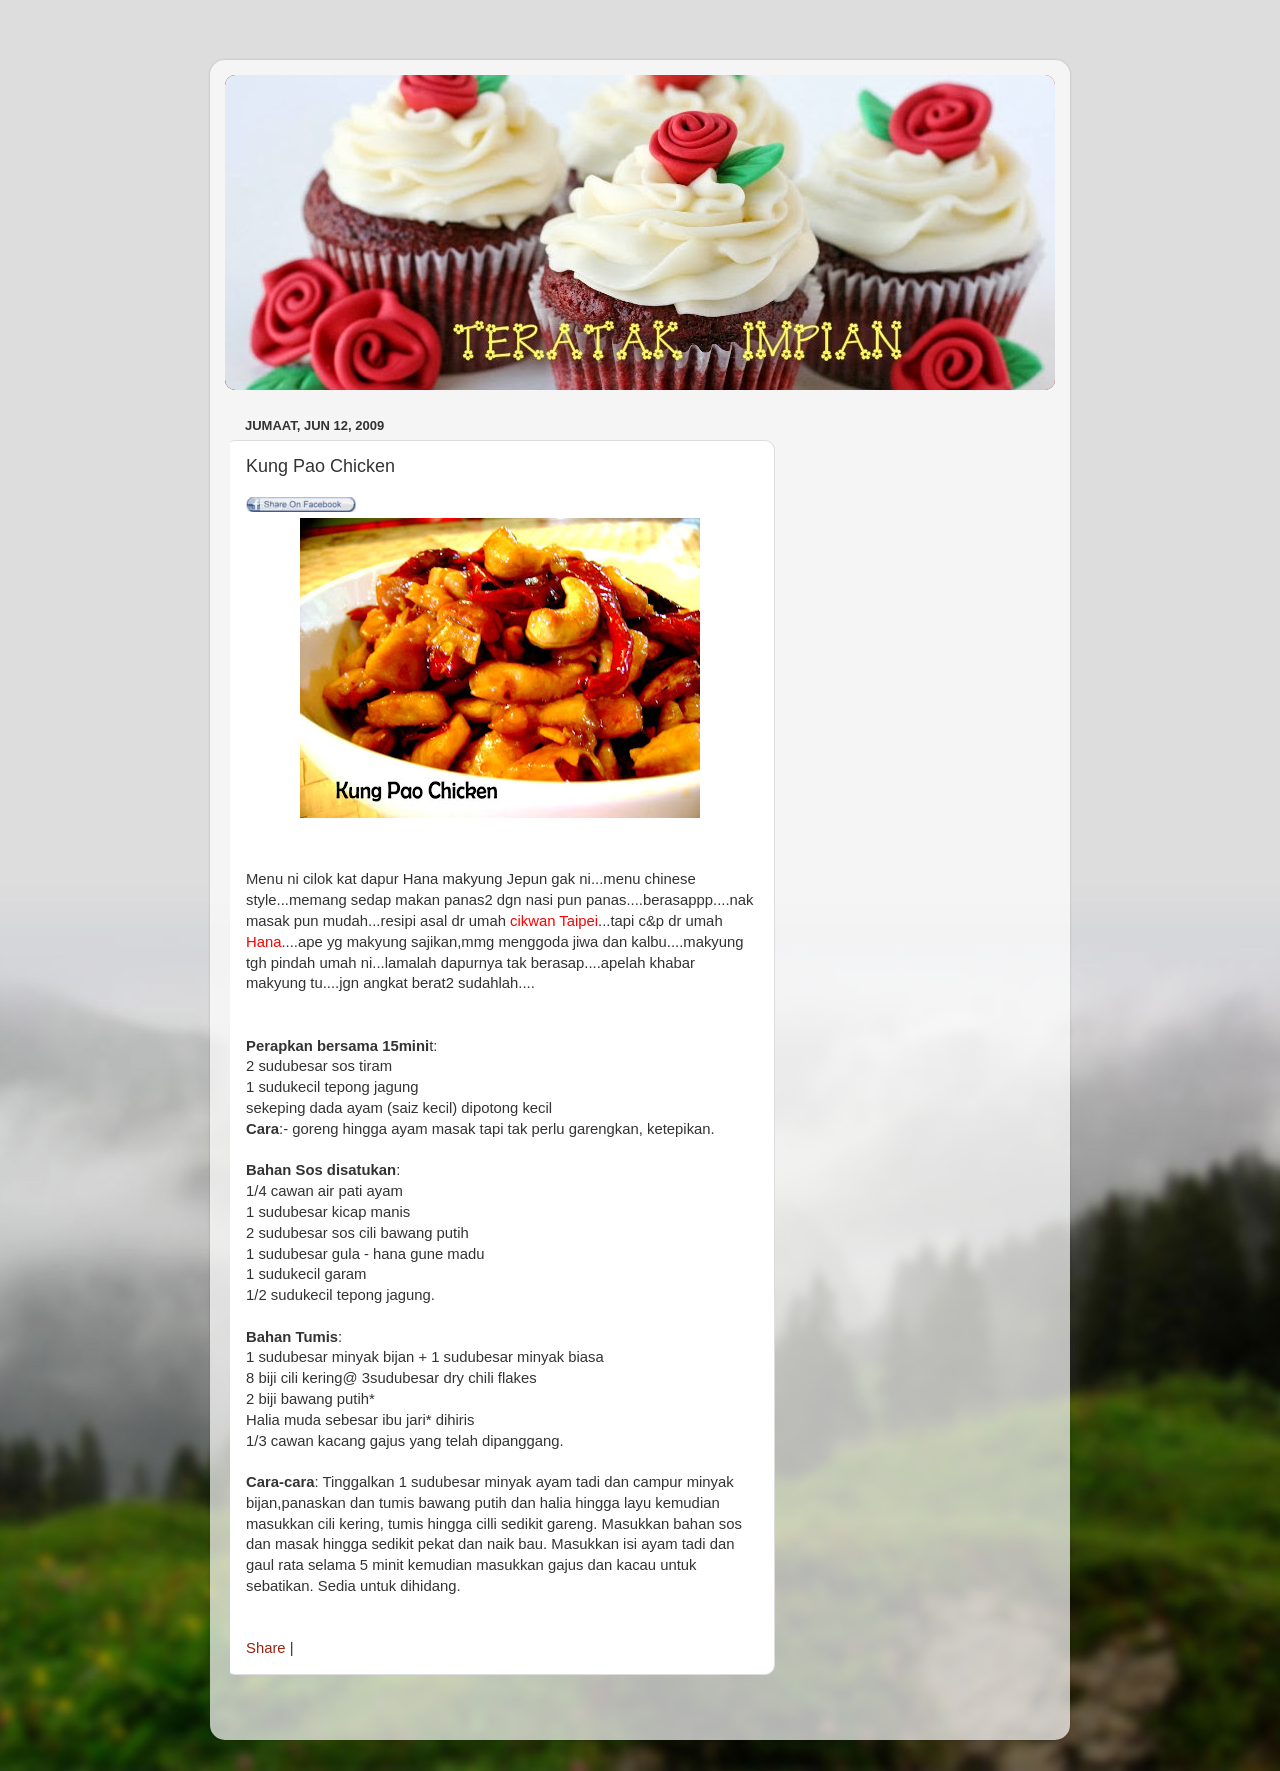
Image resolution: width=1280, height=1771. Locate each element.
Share (266, 1648)
